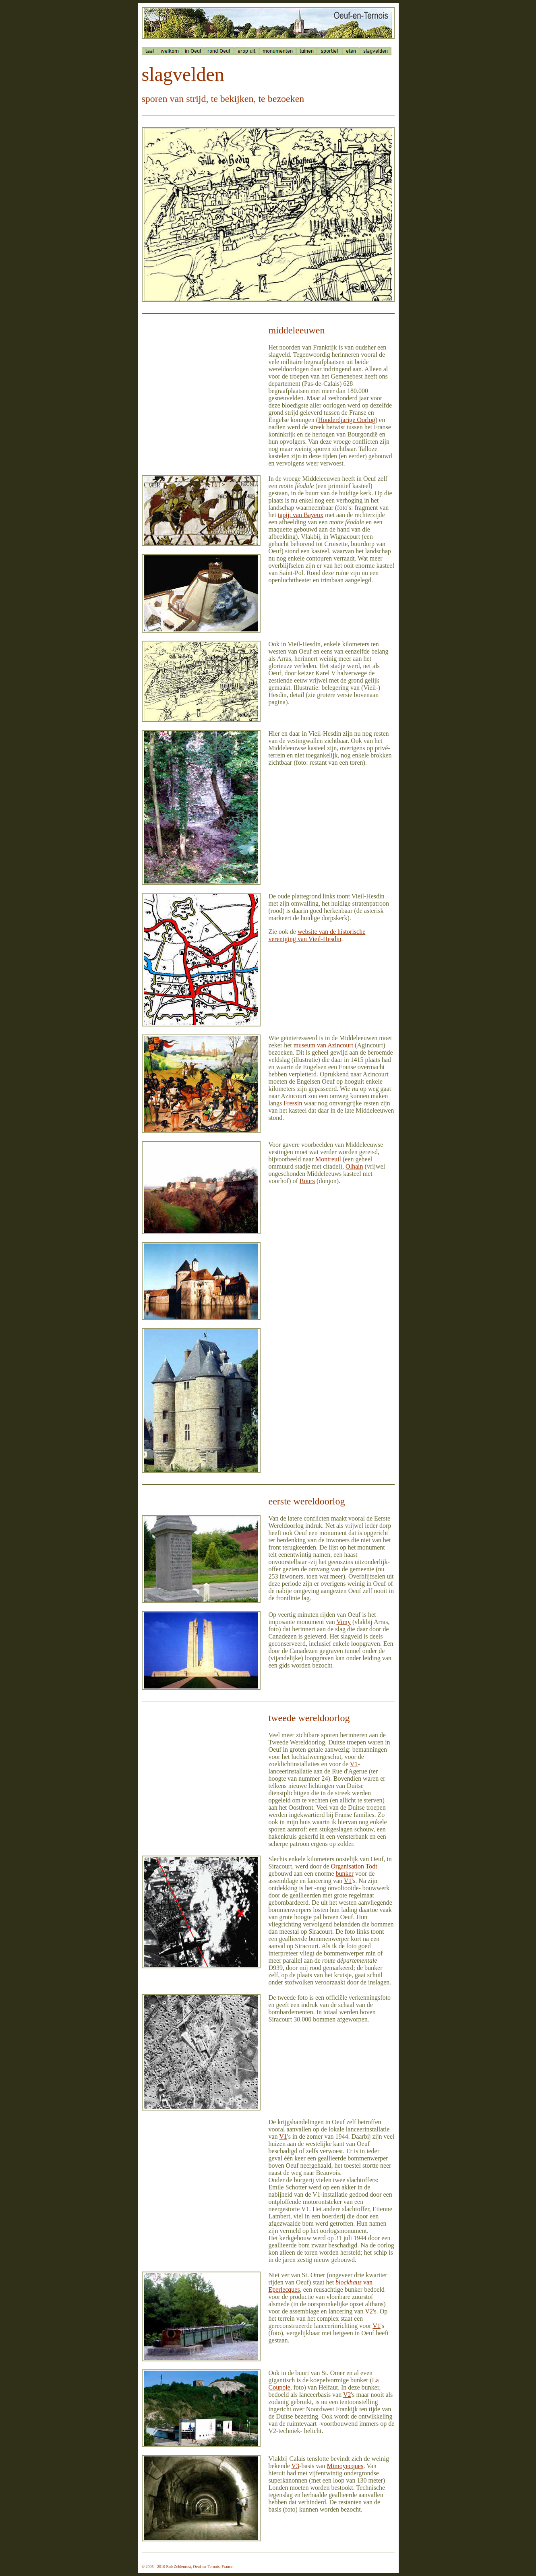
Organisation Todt (354, 1866)
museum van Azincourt (323, 1045)
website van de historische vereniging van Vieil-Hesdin (317, 935)
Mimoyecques (345, 2465)
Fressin (293, 1103)
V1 (354, 1764)
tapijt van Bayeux (300, 514)
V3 (296, 2465)
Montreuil (328, 1159)
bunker (345, 1873)
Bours (307, 1180)
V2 (369, 2311)
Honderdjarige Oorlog (346, 419)
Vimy (344, 1621)
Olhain (354, 1166)
